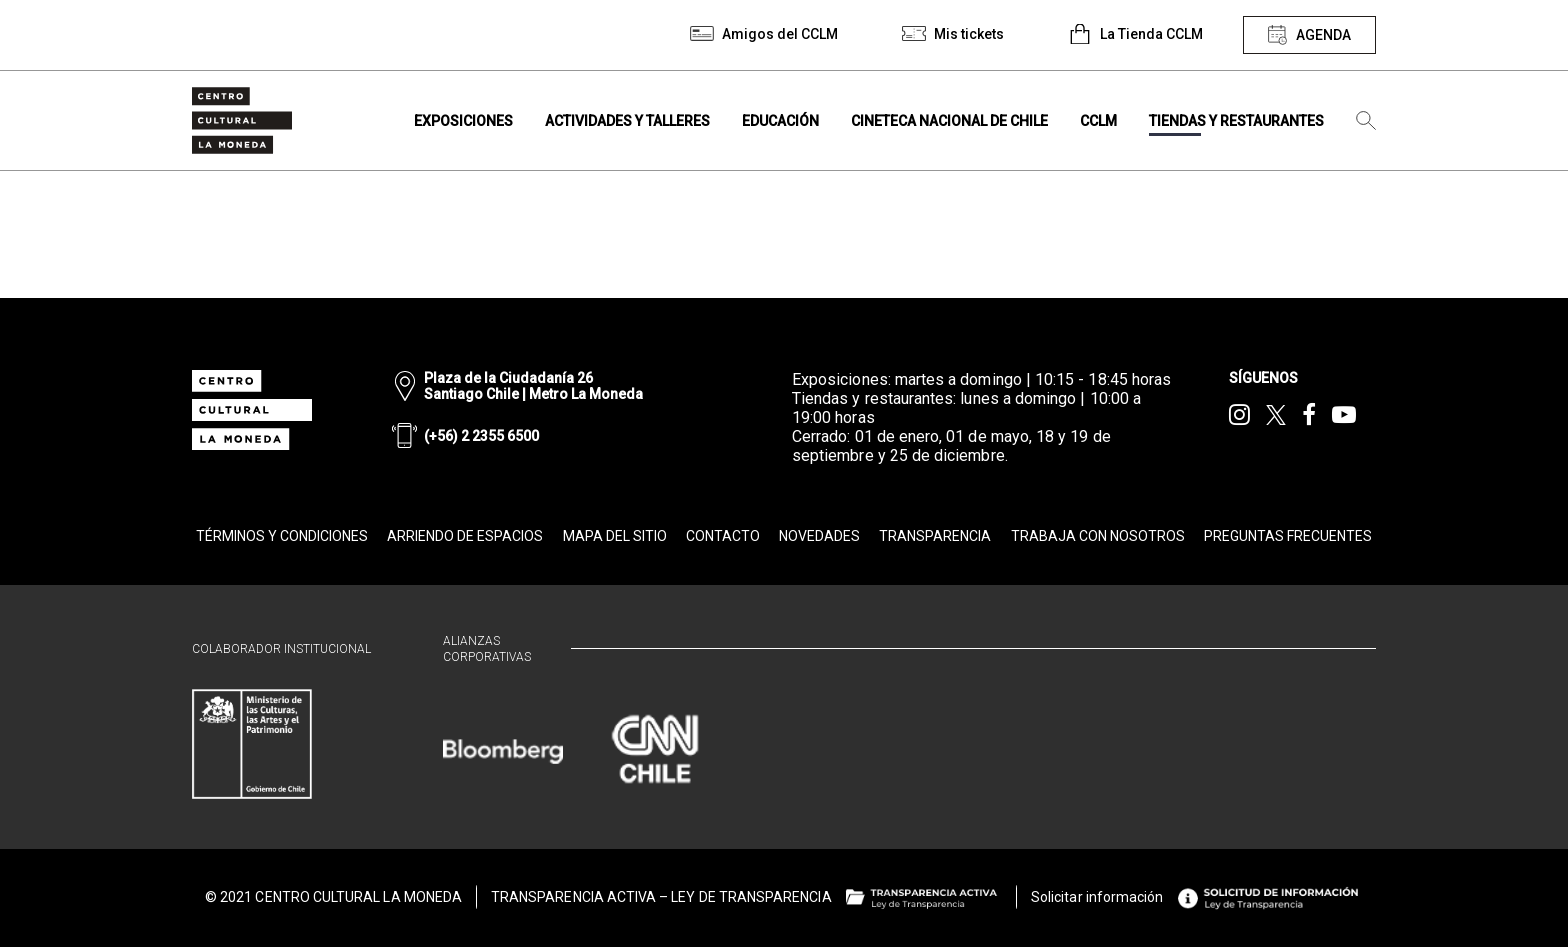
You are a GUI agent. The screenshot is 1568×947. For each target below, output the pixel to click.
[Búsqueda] (1366, 121)
